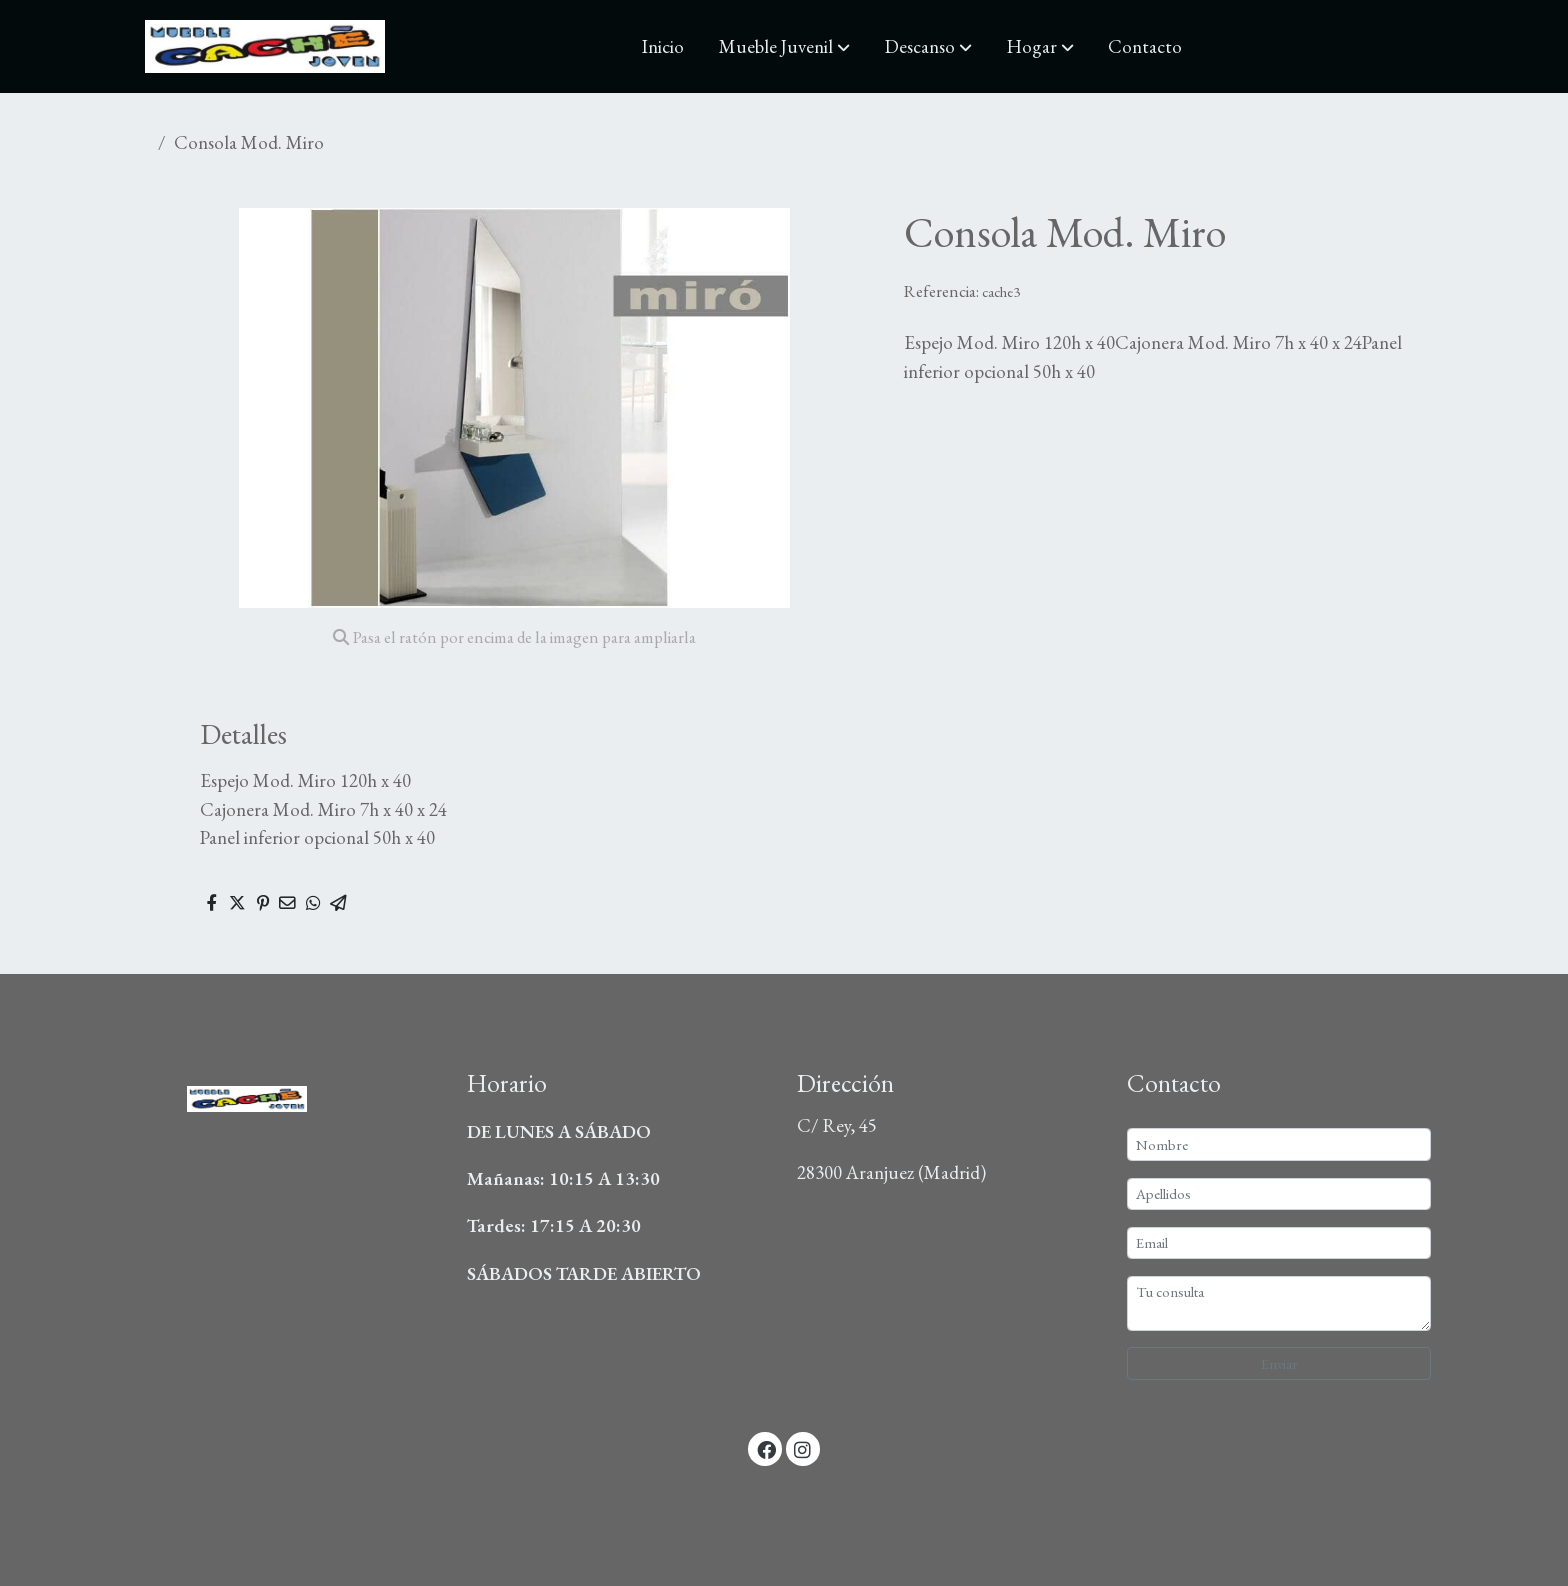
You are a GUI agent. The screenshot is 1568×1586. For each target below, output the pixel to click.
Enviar (1279, 1363)
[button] (784, 47)
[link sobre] (289, 1094)
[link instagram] (803, 1448)
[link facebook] (766, 1448)
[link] (265, 46)
